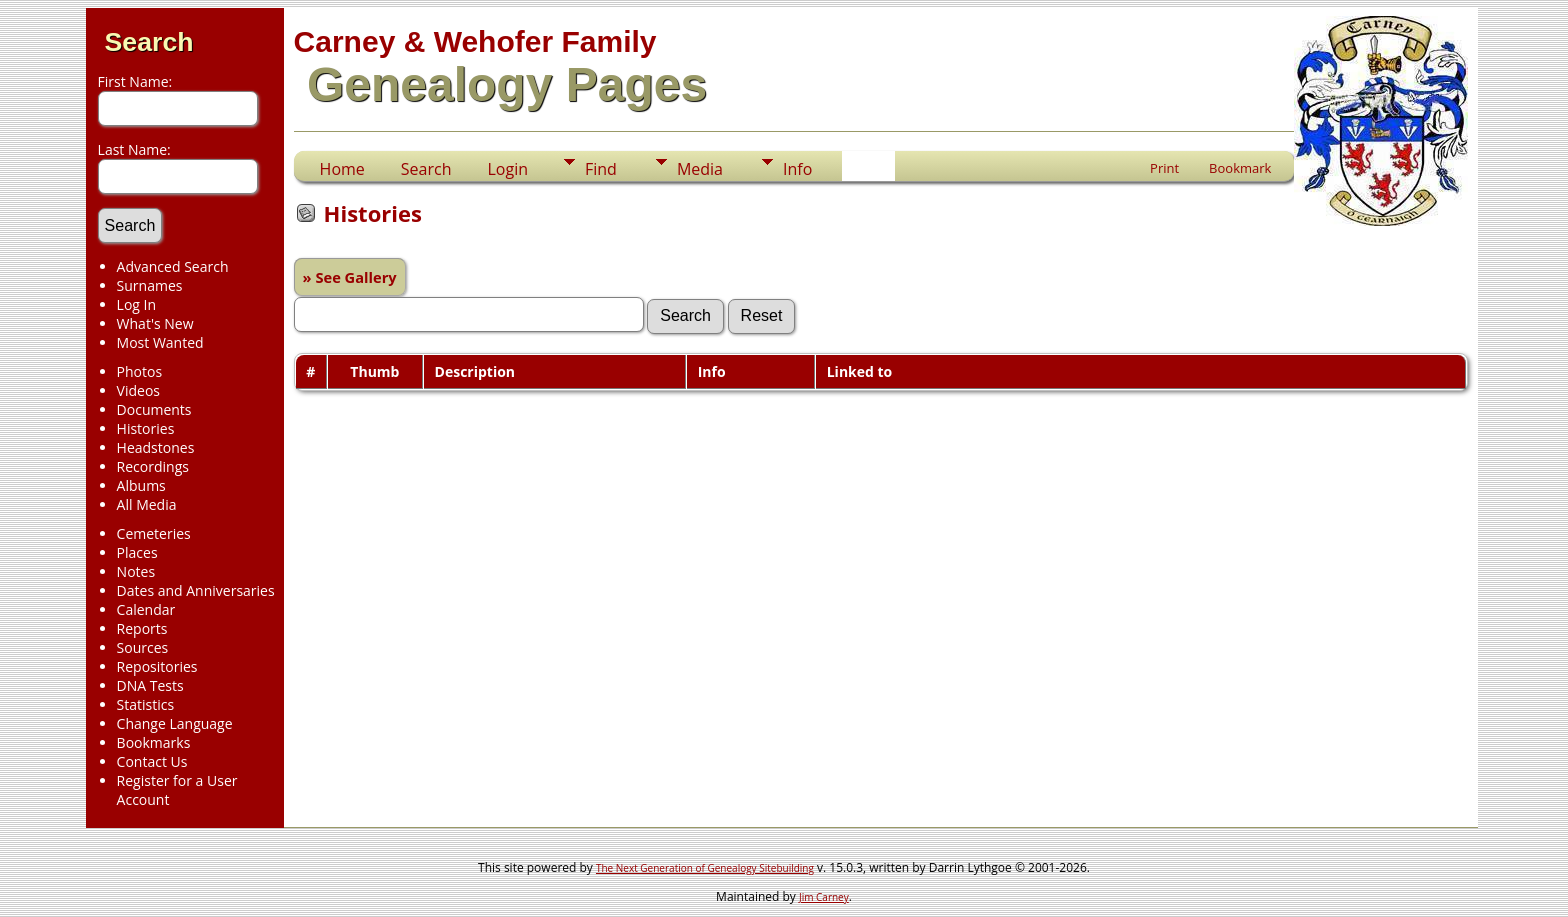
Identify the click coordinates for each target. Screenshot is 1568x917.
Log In (136, 304)
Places (137, 552)
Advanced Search (173, 266)
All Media (147, 504)
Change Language (175, 723)
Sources (143, 647)
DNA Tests (150, 685)
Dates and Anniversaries (196, 590)
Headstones (156, 447)
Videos (138, 390)
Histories (146, 428)
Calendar (146, 609)
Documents (154, 409)
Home (342, 169)
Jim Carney (824, 897)
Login (507, 169)
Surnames (150, 285)
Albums (141, 485)
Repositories (157, 666)
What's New (155, 323)
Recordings (153, 466)
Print (1164, 168)
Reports (142, 628)
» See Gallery (350, 277)
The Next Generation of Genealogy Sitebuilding (705, 868)
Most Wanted (160, 342)
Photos (140, 371)
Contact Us (152, 761)
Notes (136, 571)
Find (601, 169)
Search (149, 42)
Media (700, 169)
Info (797, 169)
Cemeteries (154, 533)
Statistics (146, 704)
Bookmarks (154, 742)
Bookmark (1240, 168)
